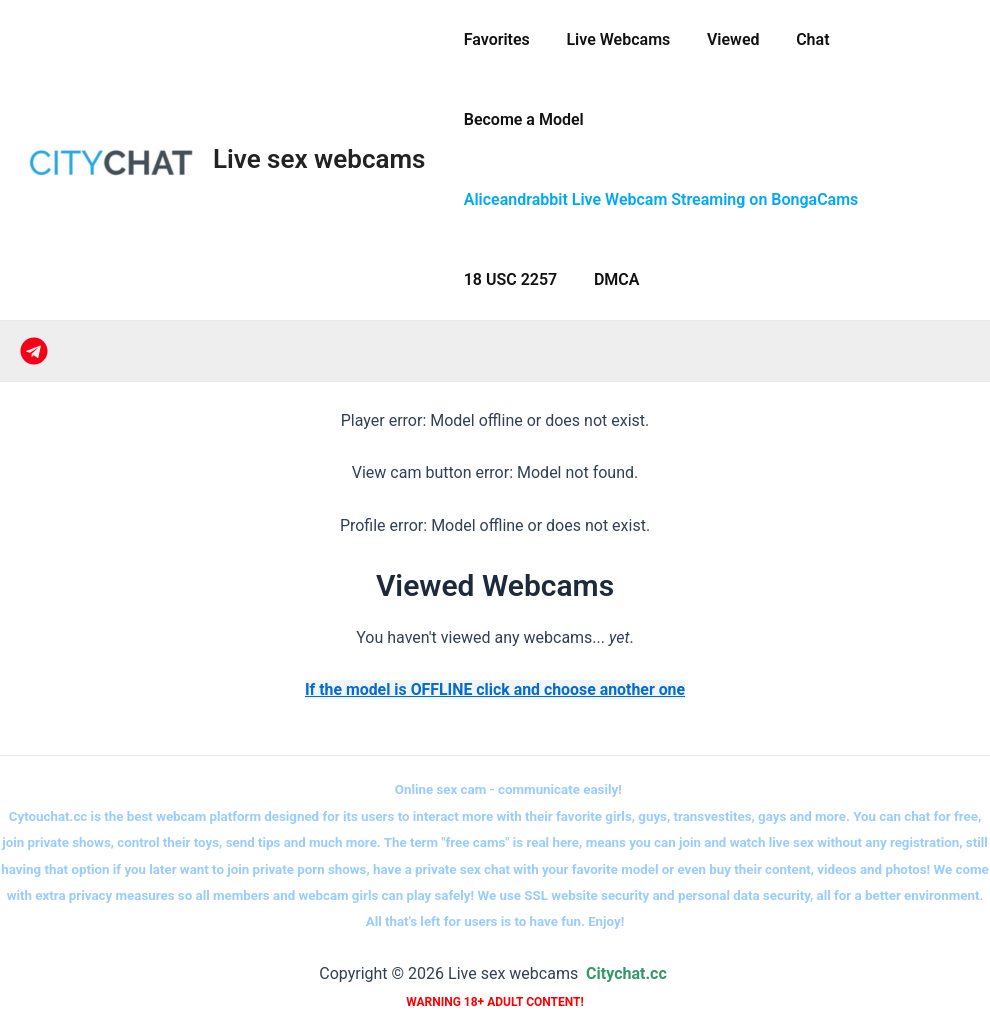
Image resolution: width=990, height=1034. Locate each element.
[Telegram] (34, 351)
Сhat (796, 39)
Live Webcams (611, 39)
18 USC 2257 (508, 279)
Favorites (494, 39)
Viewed (721, 39)
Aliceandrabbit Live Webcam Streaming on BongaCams (658, 199)
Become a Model (521, 119)
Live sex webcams (319, 159)
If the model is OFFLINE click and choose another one (494, 689)
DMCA (610, 279)
